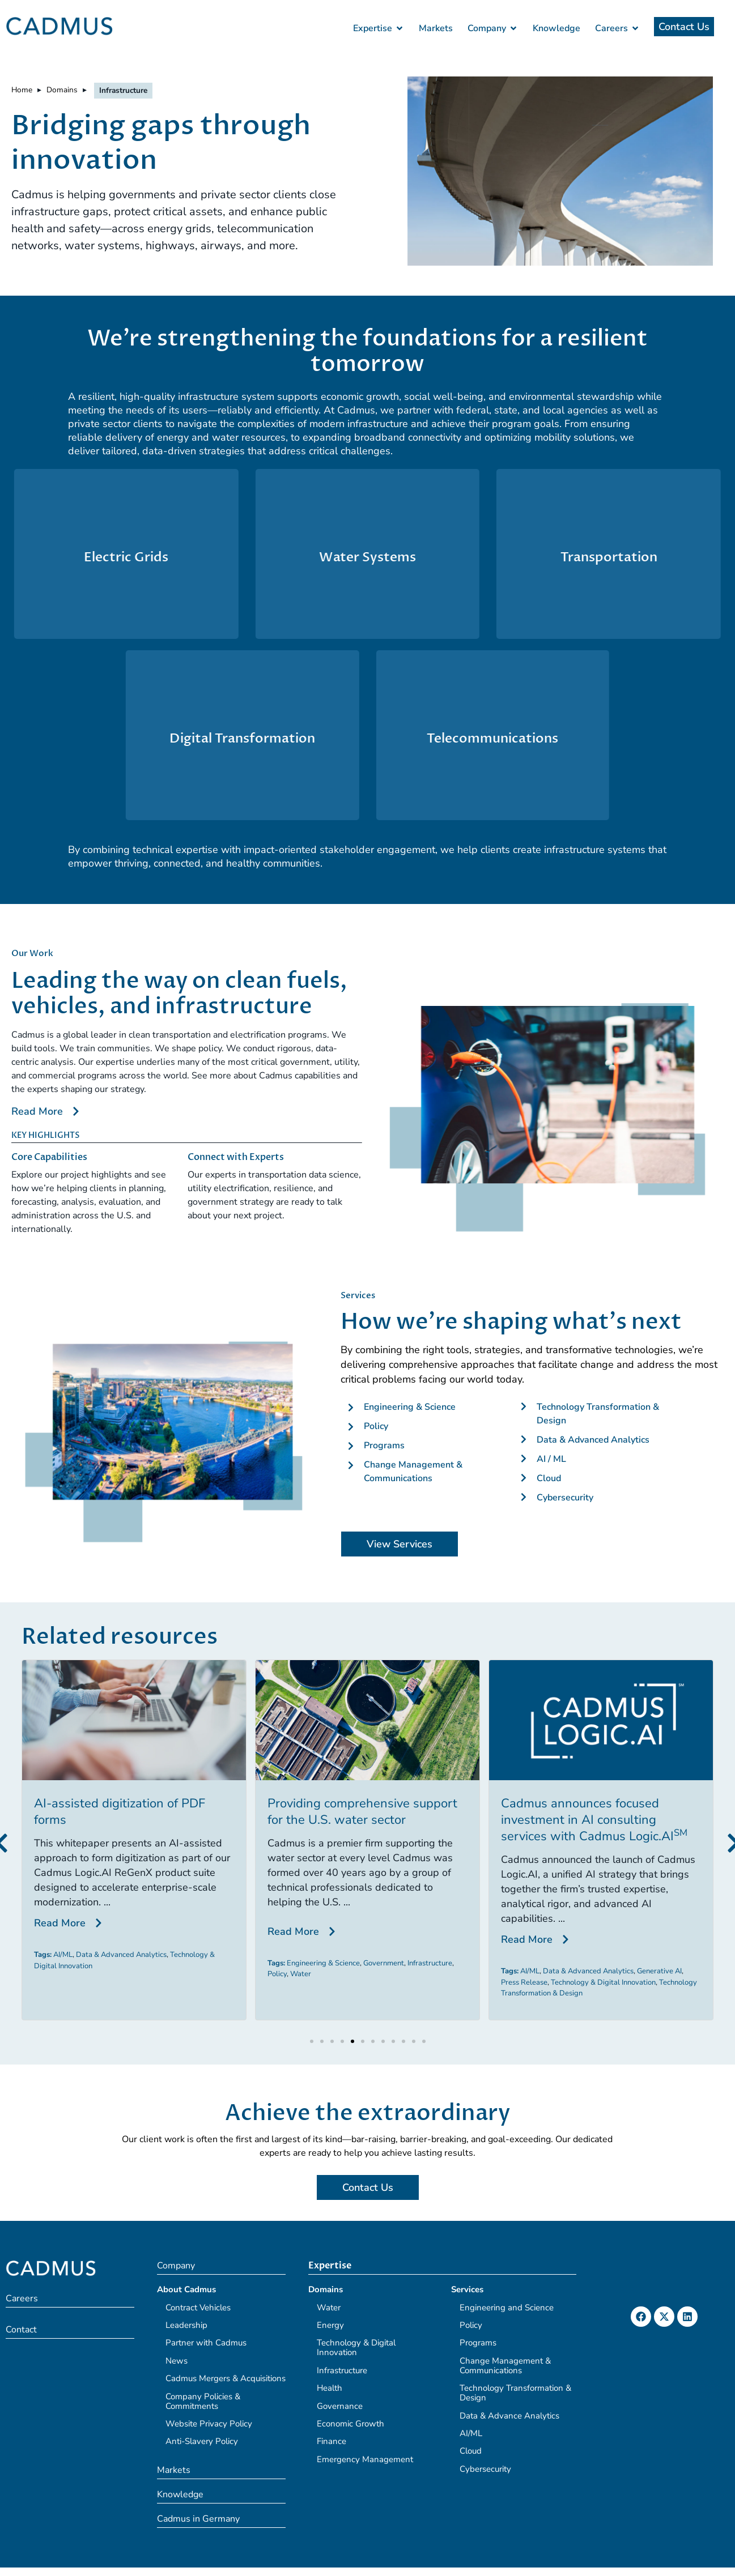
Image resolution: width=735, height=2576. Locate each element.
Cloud (471, 2450)
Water (300, 1974)
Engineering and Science (507, 2307)
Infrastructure (429, 1963)
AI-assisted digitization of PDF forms (119, 1811)
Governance (340, 2406)
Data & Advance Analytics (509, 2415)
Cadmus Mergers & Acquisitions (225, 2378)
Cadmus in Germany (198, 2519)
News (176, 2360)
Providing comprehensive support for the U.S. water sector (362, 1811)
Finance (331, 2441)
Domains (62, 89)
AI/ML (63, 1955)
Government (383, 1963)
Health (329, 2388)
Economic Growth (350, 2423)
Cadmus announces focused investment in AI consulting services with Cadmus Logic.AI (594, 1820)
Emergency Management (365, 2459)
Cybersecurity (485, 2469)
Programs (478, 2342)
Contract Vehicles (198, 2307)
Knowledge (180, 2494)
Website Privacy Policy (208, 2423)
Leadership (186, 2325)
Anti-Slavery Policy (201, 2441)
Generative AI (659, 1971)
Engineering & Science (323, 1963)
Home (21, 89)
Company (176, 2265)
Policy (277, 1974)
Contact (21, 2329)
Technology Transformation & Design (515, 2392)
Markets (173, 2470)
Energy (330, 2325)
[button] (311, 2041)
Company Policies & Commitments (202, 2401)
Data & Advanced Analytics (121, 1955)
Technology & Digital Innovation (603, 1982)
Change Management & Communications (505, 2365)
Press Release (524, 1982)
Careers (22, 2298)
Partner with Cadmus (206, 2342)
